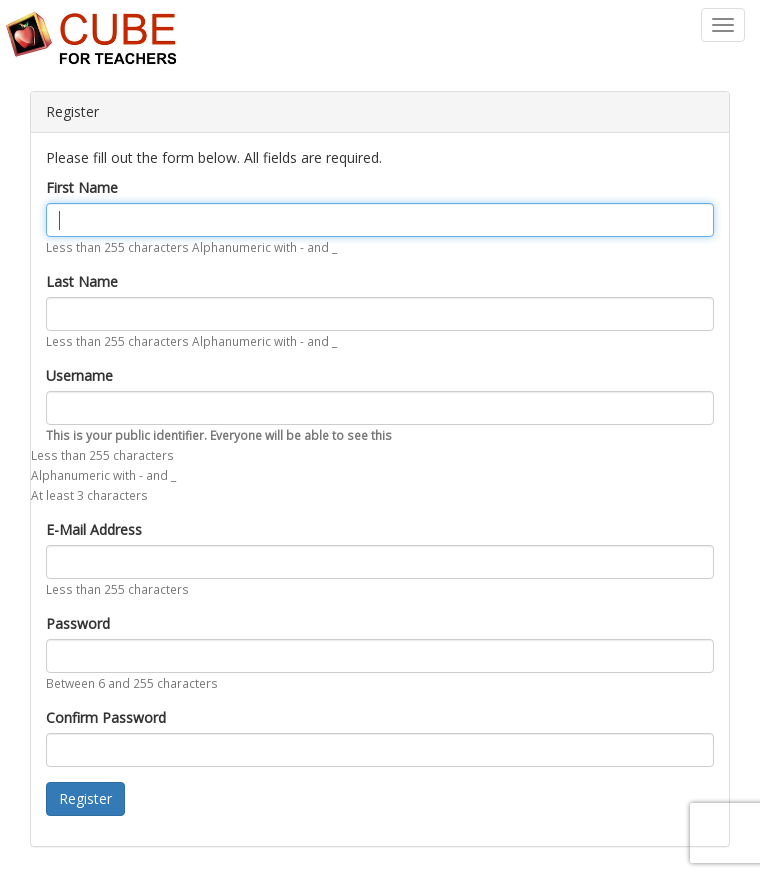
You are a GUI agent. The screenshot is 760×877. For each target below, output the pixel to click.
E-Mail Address (94, 529)
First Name (82, 187)
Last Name (82, 281)
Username (79, 375)
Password (78, 623)
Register (85, 798)
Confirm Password (106, 717)
